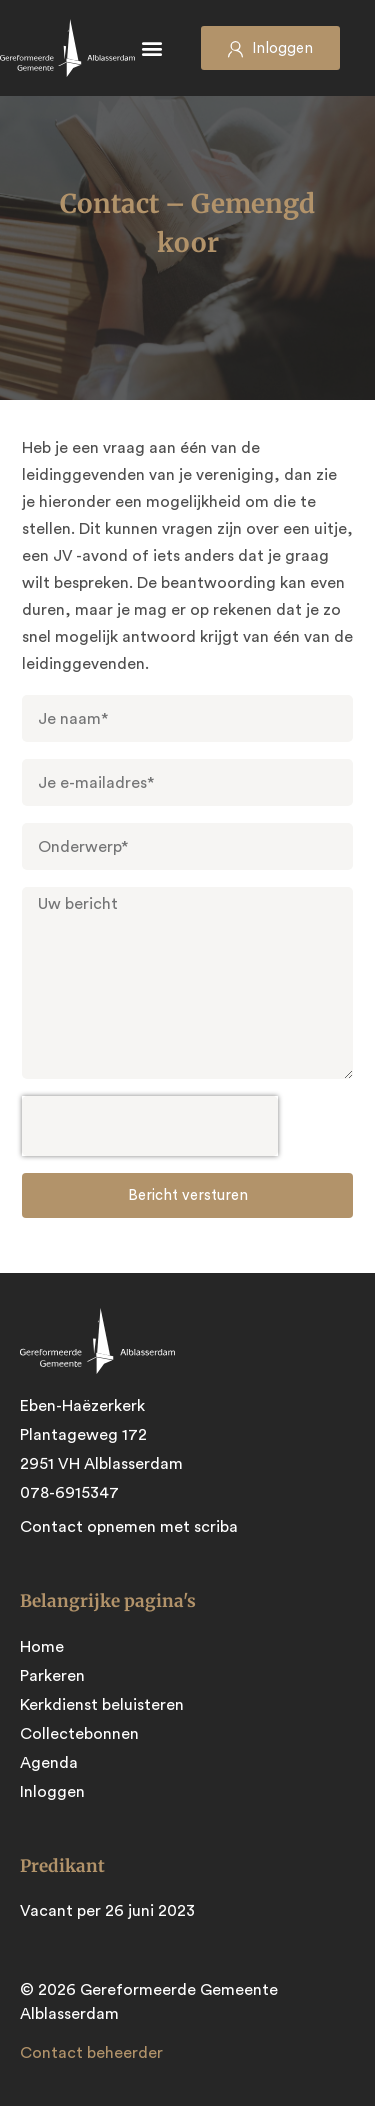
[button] (152, 48)
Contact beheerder (91, 2053)
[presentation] (150, 1126)
